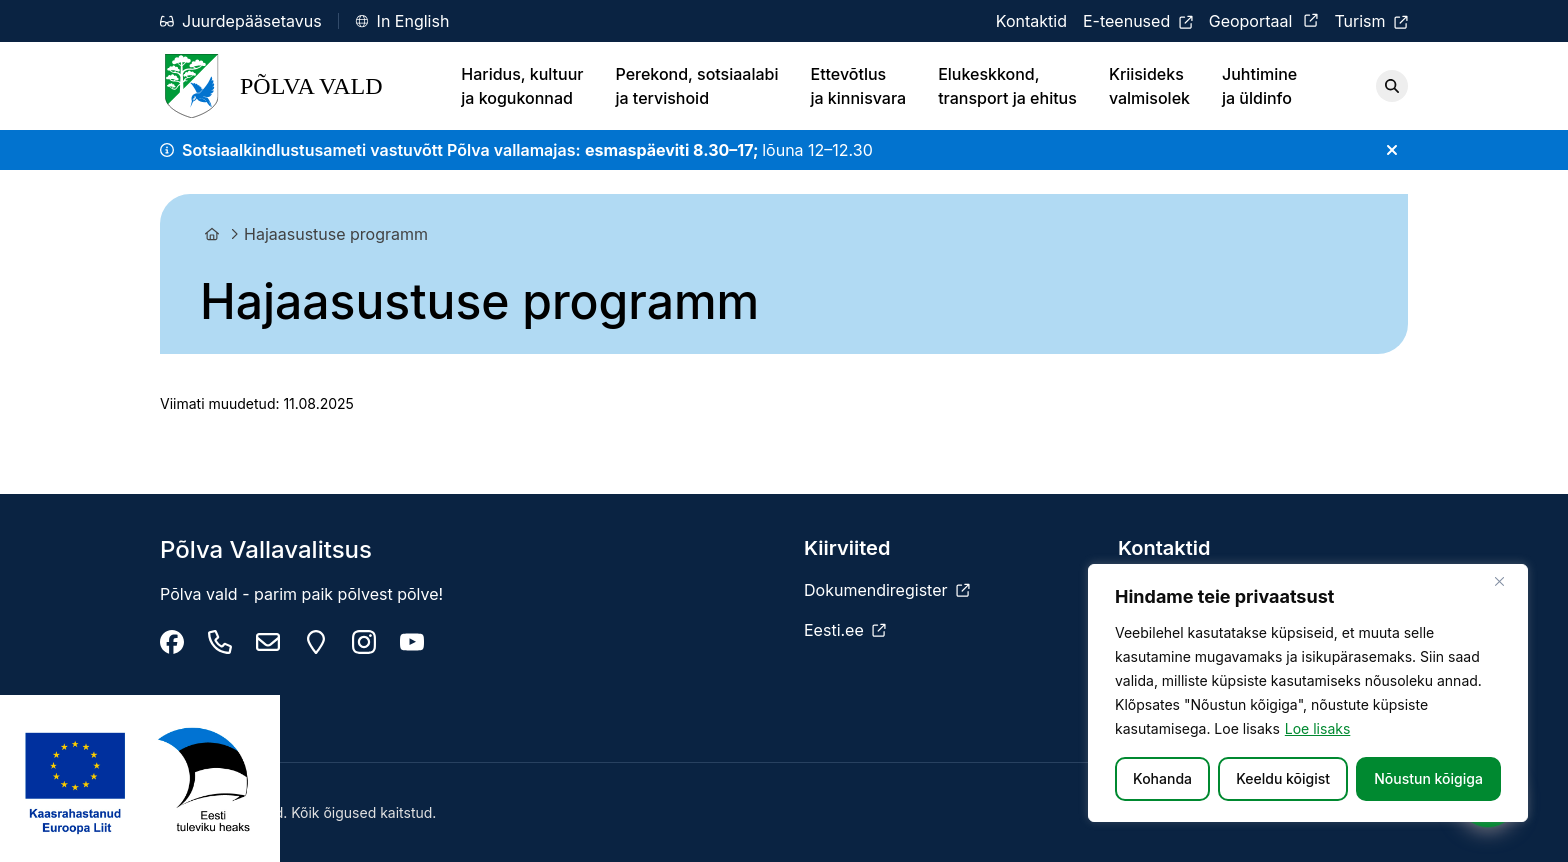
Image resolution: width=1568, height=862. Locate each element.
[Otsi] (1392, 86)
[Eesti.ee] (845, 630)
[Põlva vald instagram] (364, 642)
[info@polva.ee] (268, 642)
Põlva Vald (271, 86)
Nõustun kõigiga (1428, 778)
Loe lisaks (1318, 728)
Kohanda (1162, 778)
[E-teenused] (1138, 21)
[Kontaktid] (1031, 21)
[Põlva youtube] (412, 642)
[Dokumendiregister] (887, 590)
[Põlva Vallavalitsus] (172, 642)
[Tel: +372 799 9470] (220, 642)
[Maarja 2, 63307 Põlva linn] (316, 642)
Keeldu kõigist (1283, 778)
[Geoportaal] (1264, 21)
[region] (1308, 693)
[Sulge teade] (1392, 150)
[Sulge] (1507, 581)
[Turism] (1371, 21)
